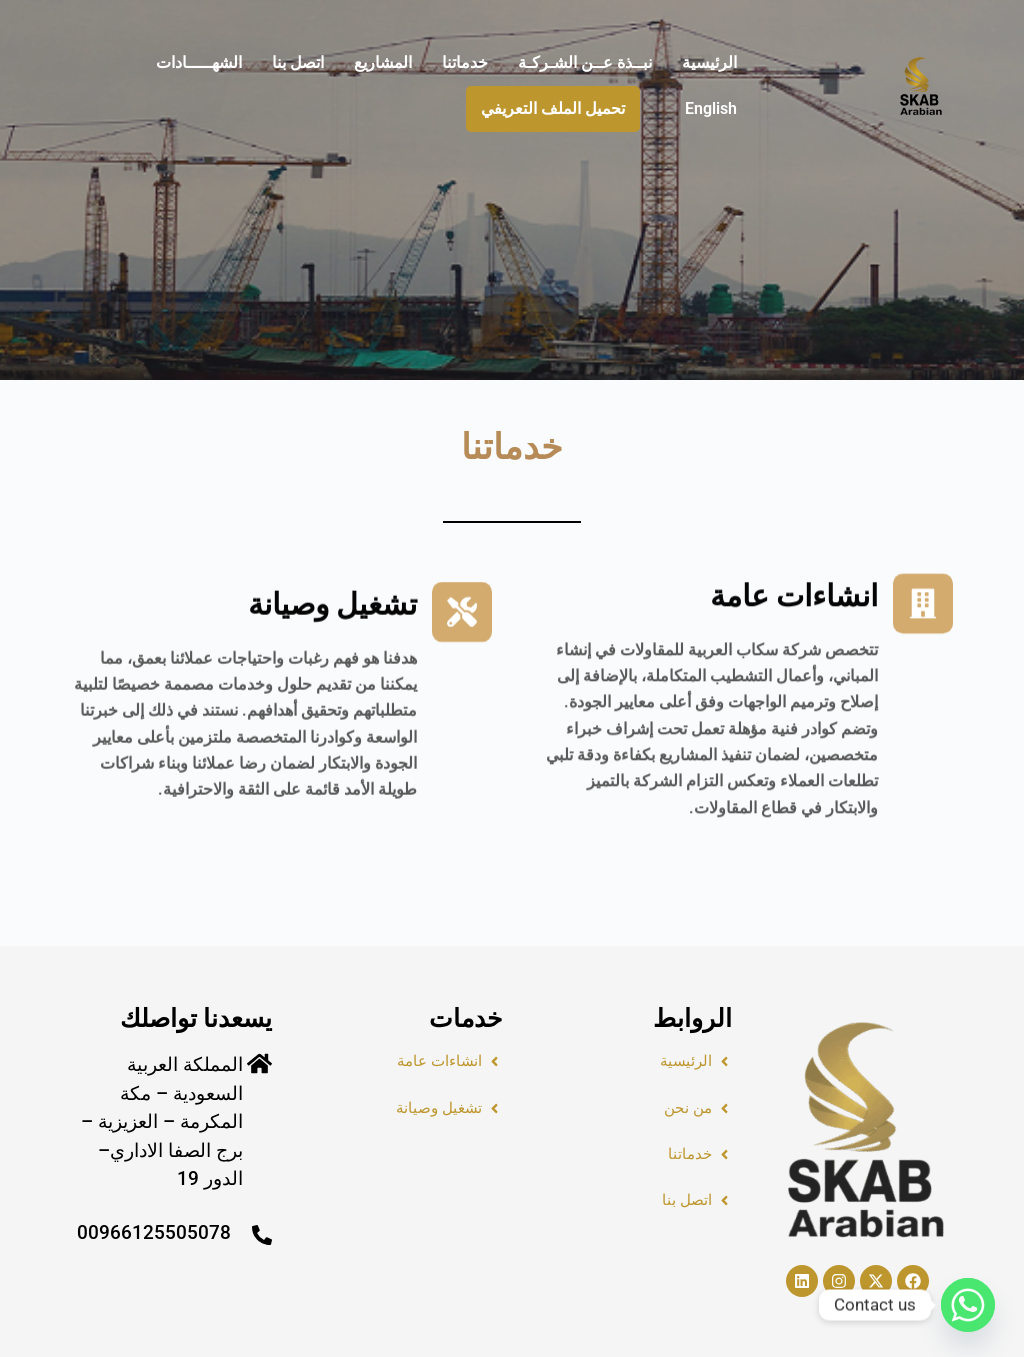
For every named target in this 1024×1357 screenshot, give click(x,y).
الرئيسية (709, 62)
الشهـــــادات (199, 62)
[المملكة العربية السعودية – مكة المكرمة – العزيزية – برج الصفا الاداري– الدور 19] (259, 1063)
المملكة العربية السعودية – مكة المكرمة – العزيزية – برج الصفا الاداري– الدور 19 (162, 1121)
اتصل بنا (298, 62)
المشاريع (383, 62)
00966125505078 (154, 1232)
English (711, 108)
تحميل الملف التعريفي (553, 108)
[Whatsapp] (968, 1305)
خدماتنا (465, 62)
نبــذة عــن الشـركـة (585, 62)
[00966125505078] (262, 1235)
